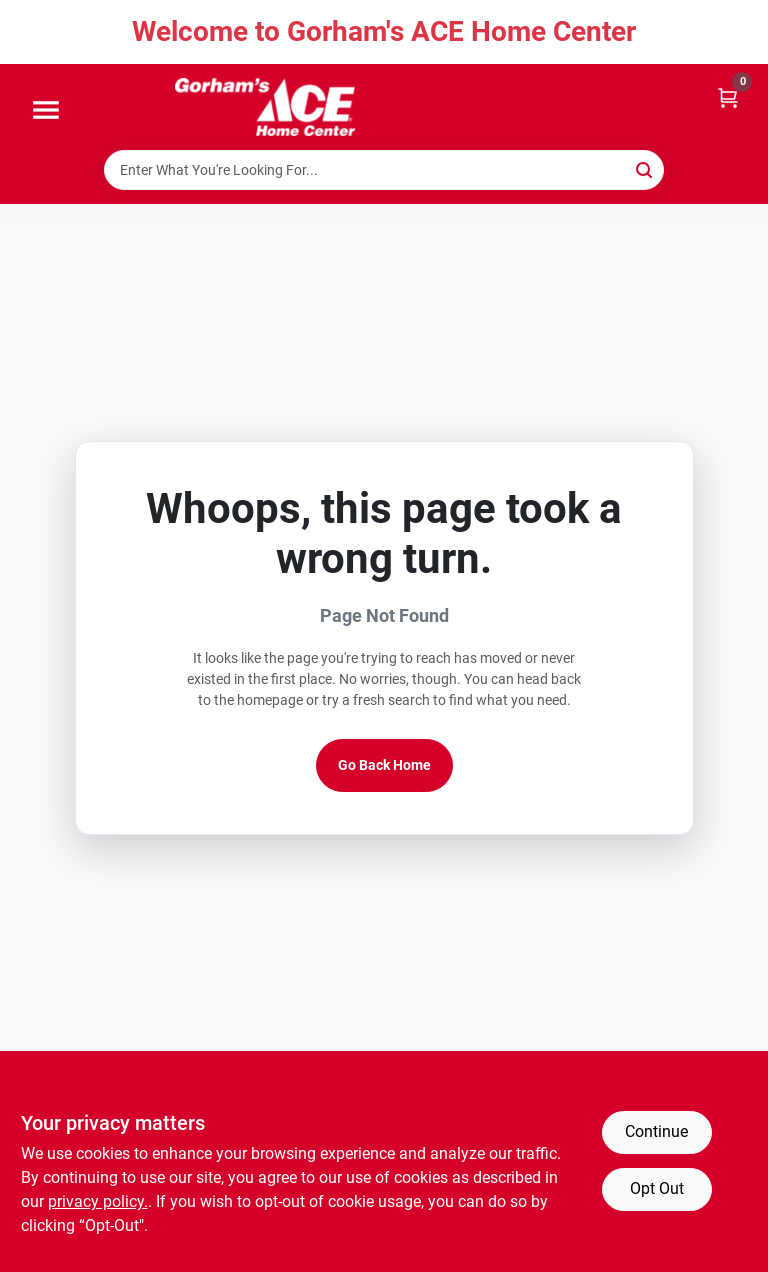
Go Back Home (384, 765)
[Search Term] (384, 170)
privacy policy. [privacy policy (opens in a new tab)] (98, 1201)
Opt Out (657, 1188)
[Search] (645, 168)
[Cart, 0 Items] (728, 96)
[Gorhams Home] (265, 107)
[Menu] (46, 111)
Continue (656, 1131)
